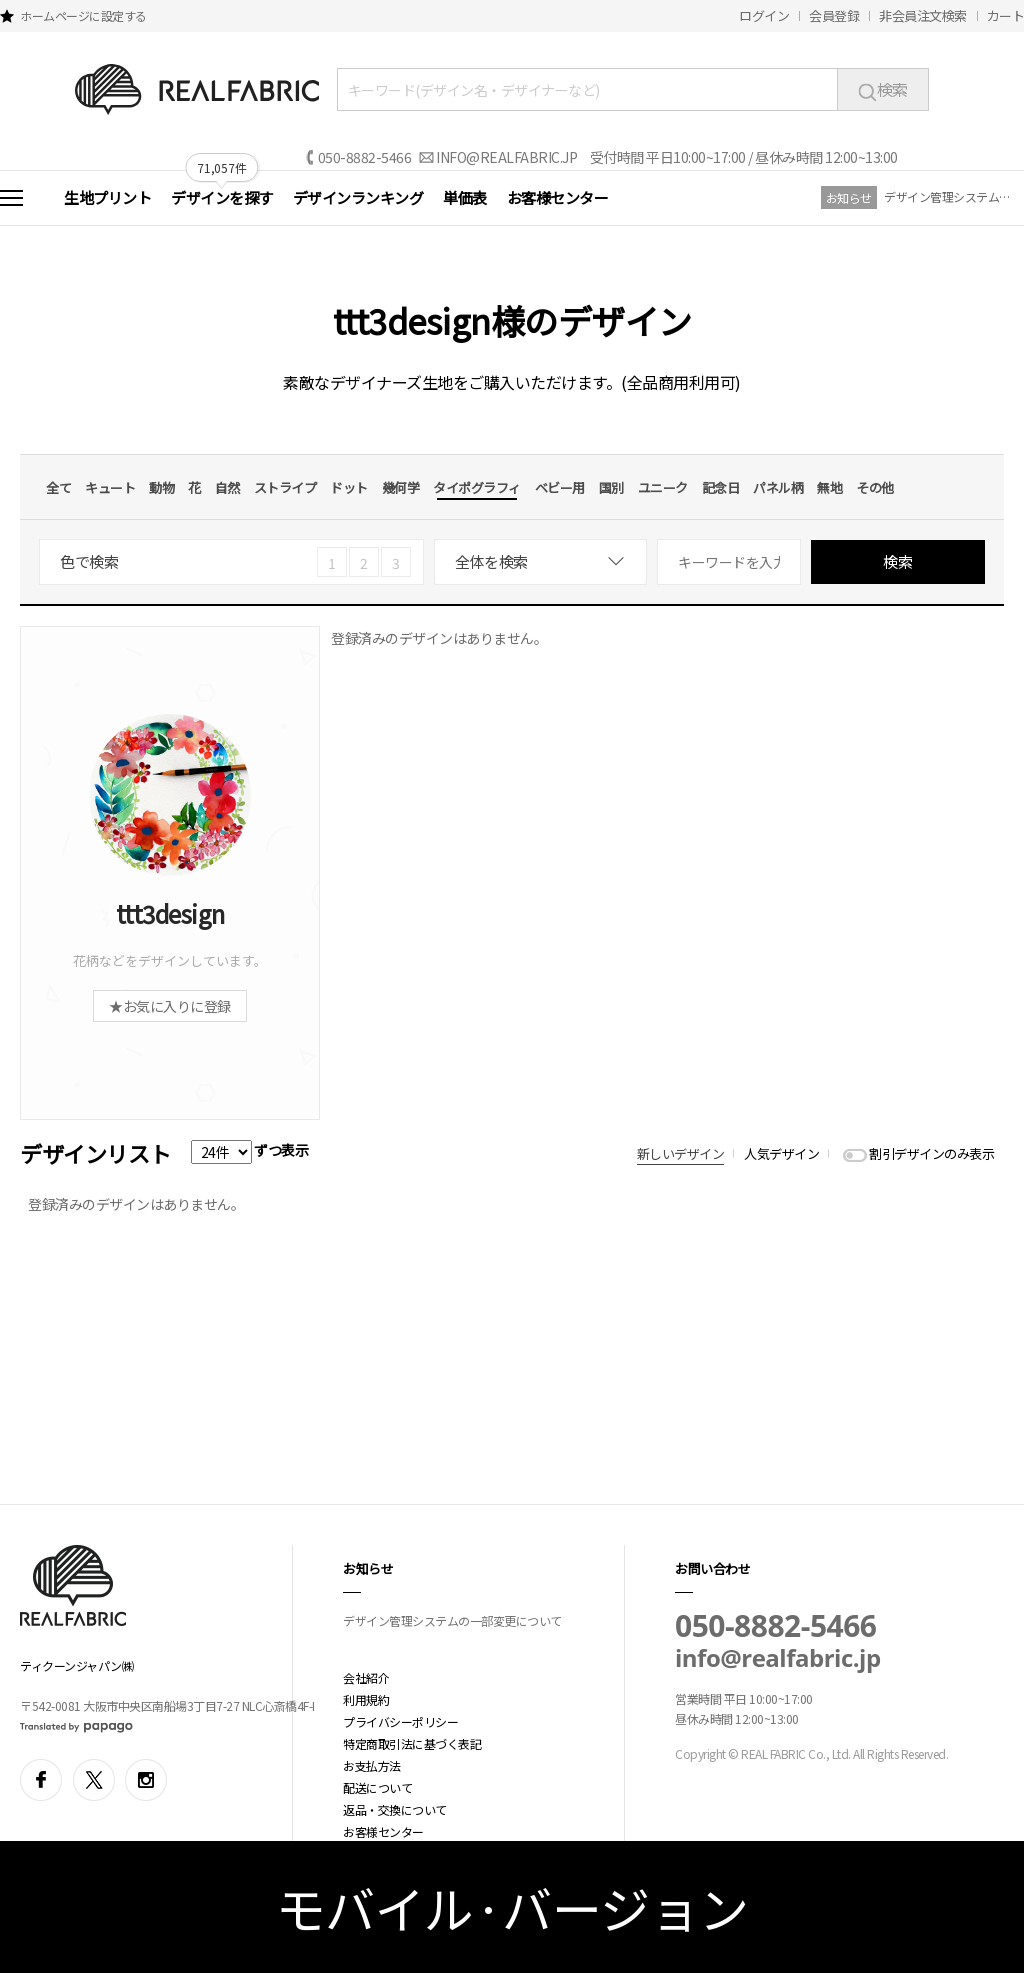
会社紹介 (366, 1677)
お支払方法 (372, 1765)
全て (58, 487)
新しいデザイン (681, 1153)
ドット (349, 487)
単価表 (465, 197)
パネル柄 (778, 487)
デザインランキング (358, 197)
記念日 (721, 487)
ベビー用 (560, 487)
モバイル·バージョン (512, 1907)
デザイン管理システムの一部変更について (949, 196)
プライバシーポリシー (400, 1721)
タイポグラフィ (477, 487)
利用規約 (366, 1699)
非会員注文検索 (923, 15)
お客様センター (558, 197)
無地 (829, 487)
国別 (611, 487)
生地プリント (107, 197)
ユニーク (663, 487)
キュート (110, 487)
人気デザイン (781, 1153)
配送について (377, 1787)
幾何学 (401, 487)
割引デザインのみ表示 (931, 1153)
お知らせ (849, 197)
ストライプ (285, 487)
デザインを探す (222, 197)
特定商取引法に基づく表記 (412, 1743)
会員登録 (834, 15)
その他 (875, 487)
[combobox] (540, 562)
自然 (227, 487)
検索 (883, 89)
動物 (161, 487)
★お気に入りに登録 (170, 1006)
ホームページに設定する (83, 15)
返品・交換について (395, 1809)
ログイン (764, 15)
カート (1006, 15)
